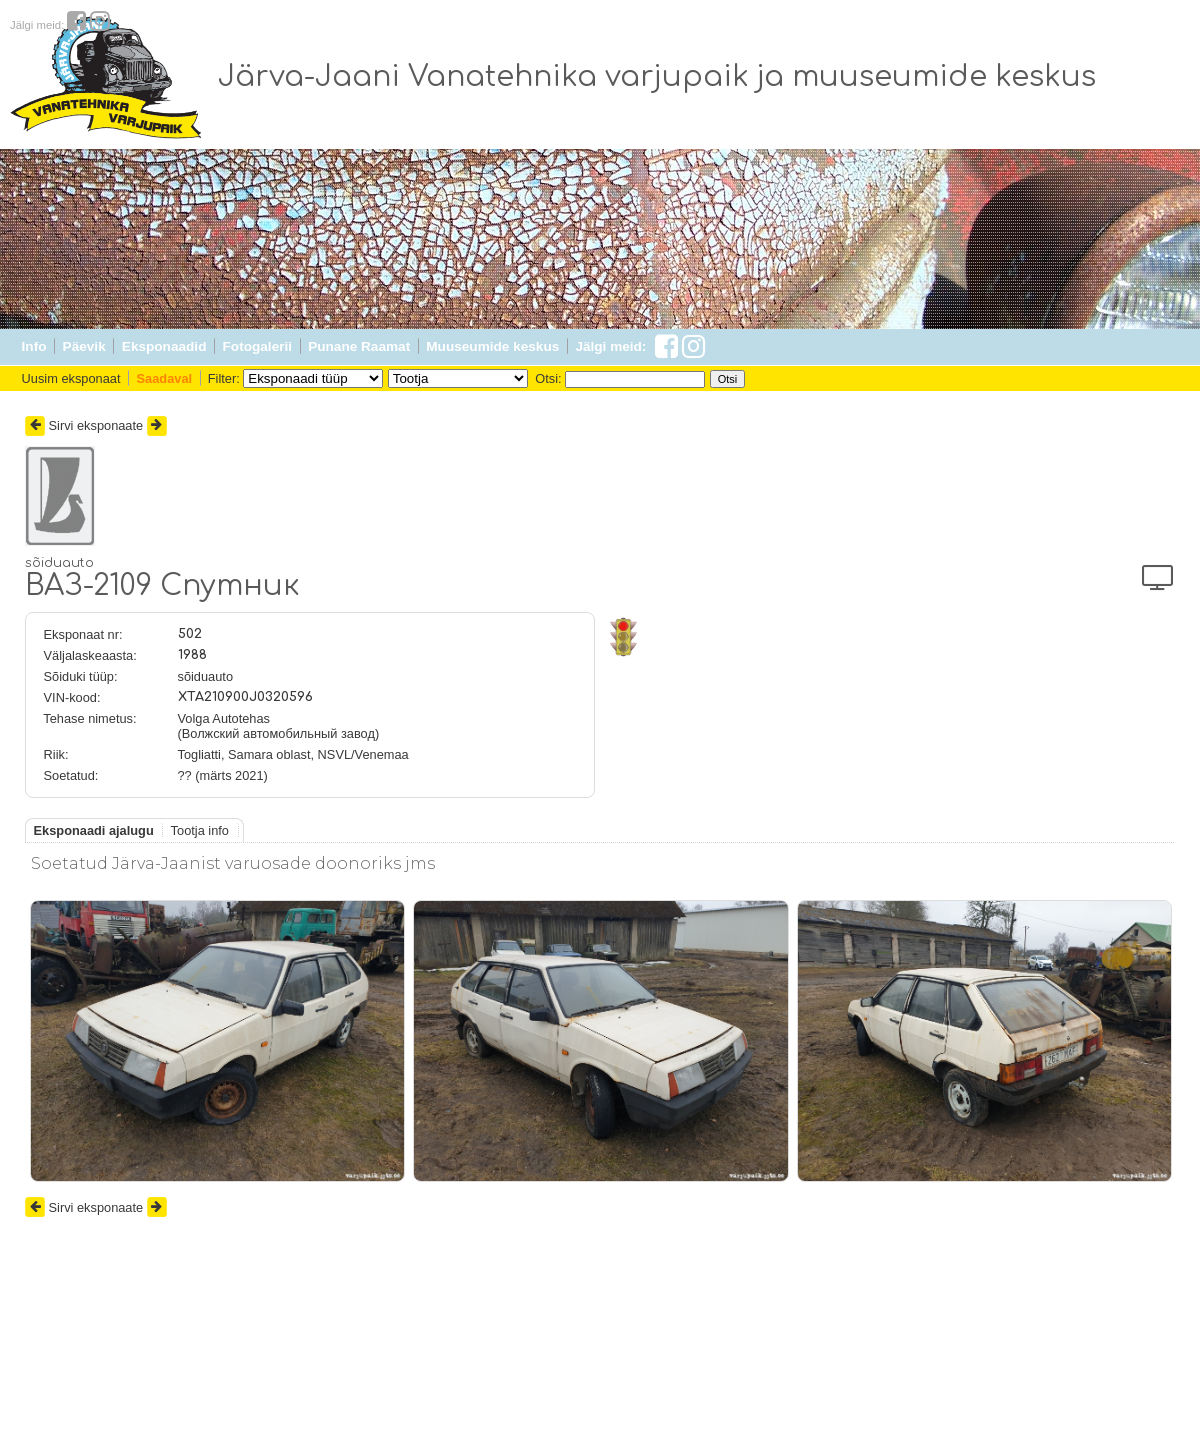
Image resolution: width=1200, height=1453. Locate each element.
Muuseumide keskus (492, 346)
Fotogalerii (257, 346)
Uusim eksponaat (71, 378)
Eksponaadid (164, 346)
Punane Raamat (359, 346)
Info (34, 346)
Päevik (84, 346)
